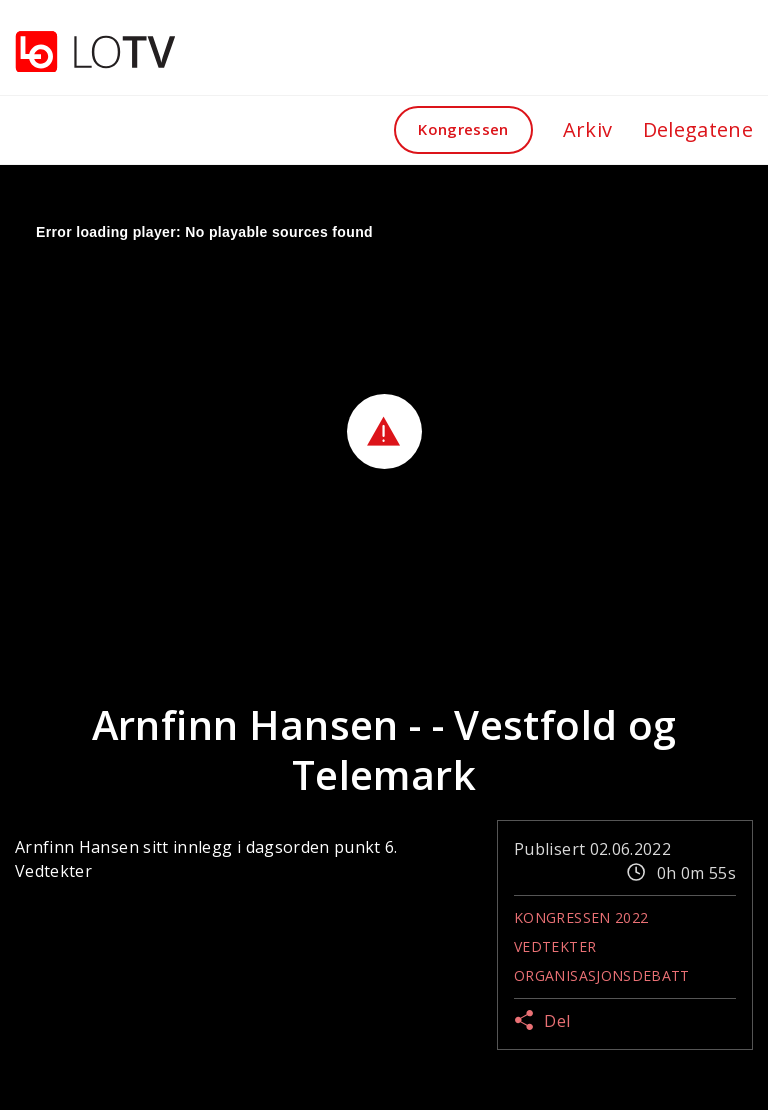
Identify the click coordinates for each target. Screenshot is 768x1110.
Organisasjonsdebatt (602, 975)
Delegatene (698, 129)
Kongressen (463, 129)
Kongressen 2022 (581, 917)
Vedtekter (555, 946)
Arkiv (588, 129)
